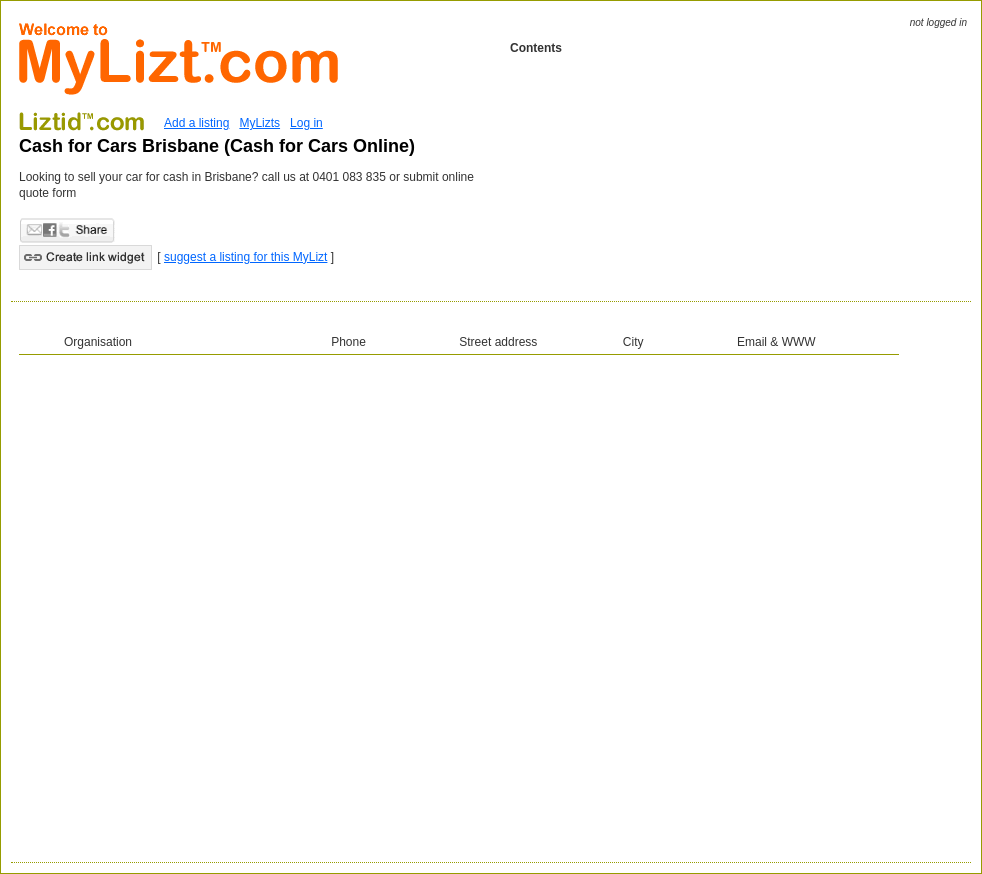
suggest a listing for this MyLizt (245, 257)
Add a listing (196, 123)
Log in (306, 123)
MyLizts (259, 123)
